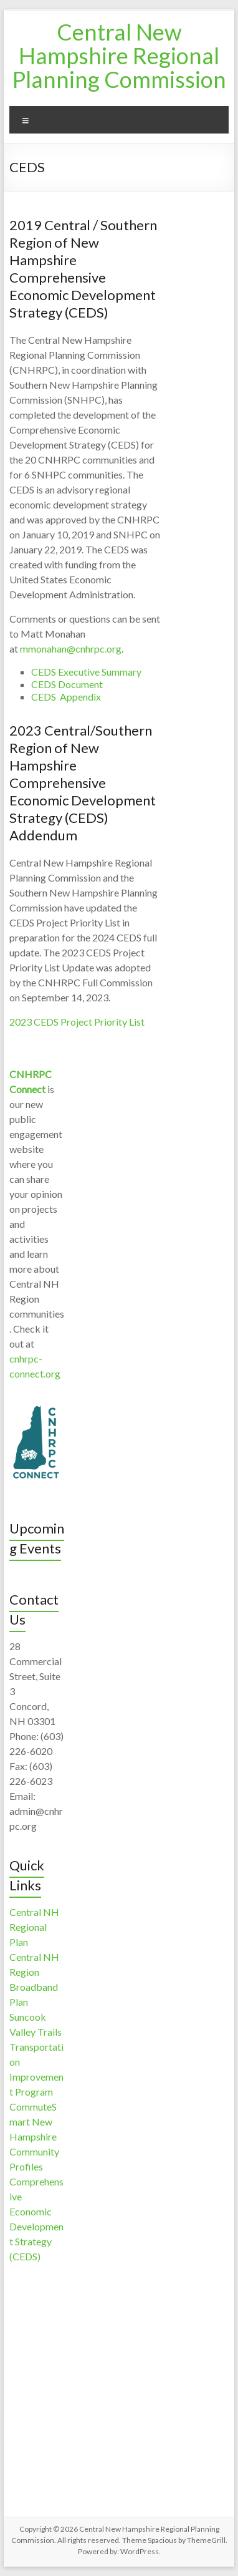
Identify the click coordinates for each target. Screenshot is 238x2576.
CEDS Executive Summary (86, 672)
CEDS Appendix (66, 696)
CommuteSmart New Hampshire (33, 2121)
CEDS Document (67, 684)
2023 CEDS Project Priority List (77, 1022)
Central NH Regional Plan (34, 1927)
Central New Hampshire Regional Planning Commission (119, 55)
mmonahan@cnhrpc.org (70, 648)
